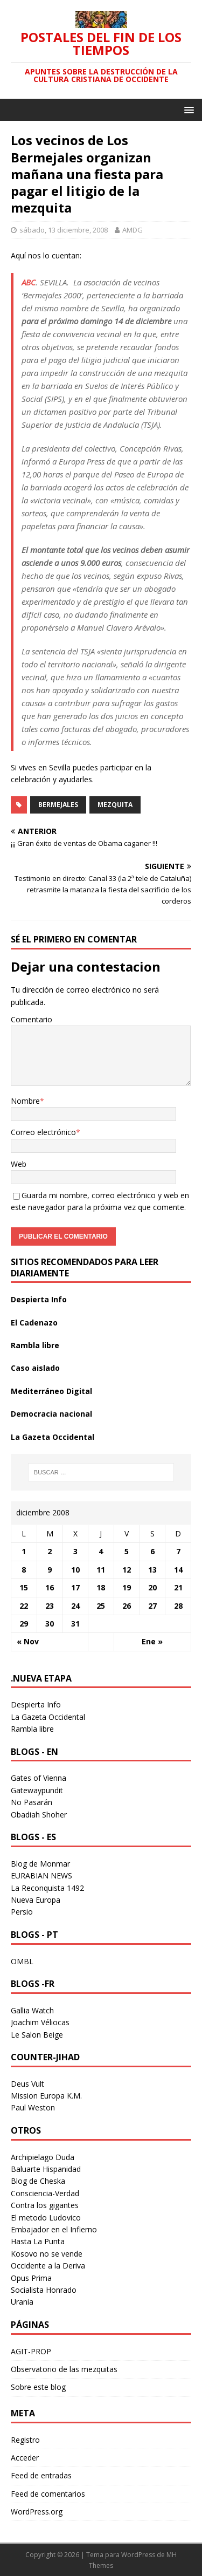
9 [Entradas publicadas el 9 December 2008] (49, 1569)
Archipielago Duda (42, 2157)
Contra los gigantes (45, 2205)
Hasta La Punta (38, 2241)
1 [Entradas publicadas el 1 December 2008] (24, 1551)
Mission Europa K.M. (46, 2095)
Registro (25, 2440)
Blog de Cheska (38, 2181)
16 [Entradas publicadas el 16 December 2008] (49, 1587)
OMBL (22, 1961)
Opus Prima (31, 2278)
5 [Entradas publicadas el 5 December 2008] (126, 1551)
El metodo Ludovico (46, 2217)
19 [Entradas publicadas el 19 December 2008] (126, 1587)
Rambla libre (35, 1345)
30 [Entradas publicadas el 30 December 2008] (49, 1623)
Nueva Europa (35, 1900)
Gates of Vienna (38, 1778)
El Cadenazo (34, 1322)
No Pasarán (31, 1802)
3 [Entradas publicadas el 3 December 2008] (75, 1551)
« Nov (28, 1641)
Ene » (152, 1641)
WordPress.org (36, 2511)
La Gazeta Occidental (52, 1437)
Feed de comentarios (48, 2494)
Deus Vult (27, 2084)
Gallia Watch (32, 2010)
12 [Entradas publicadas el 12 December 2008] (126, 1569)
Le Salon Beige (37, 2035)
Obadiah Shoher (39, 1814)
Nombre (25, 1101)
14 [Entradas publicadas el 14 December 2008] (178, 1569)
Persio (22, 1912)
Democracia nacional (51, 1414)
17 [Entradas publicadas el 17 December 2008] (75, 1587)
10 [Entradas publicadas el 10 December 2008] (75, 1569)
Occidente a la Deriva (48, 2265)
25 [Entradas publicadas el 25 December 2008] (100, 1606)
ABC (29, 282)
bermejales (58, 804)
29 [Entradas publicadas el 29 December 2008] (23, 1623)
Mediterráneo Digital (51, 1391)
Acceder (25, 2457)
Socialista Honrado (43, 2290)
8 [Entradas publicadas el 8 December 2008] (24, 1569)
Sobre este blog (38, 2387)
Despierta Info (39, 1299)
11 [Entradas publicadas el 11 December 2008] (100, 1569)
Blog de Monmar (40, 1863)
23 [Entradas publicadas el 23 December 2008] (49, 1606)
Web (18, 1164)
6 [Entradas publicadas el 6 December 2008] (152, 1551)
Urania (22, 2302)
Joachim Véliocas (40, 2022)
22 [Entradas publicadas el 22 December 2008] (23, 1606)
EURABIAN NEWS (41, 1875)
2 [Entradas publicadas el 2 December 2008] (49, 1551)
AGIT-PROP (31, 2351)
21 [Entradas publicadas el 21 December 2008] (178, 1587)
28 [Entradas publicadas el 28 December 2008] (178, 1606)
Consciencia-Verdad (45, 2193)
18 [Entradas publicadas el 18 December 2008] (100, 1587)
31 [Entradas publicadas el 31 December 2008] (75, 1623)
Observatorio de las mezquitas (64, 2369)
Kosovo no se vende (46, 2254)
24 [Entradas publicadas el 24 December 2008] (75, 1606)
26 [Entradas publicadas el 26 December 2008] (126, 1606)
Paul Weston (33, 2107)
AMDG (132, 230)
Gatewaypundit (37, 1790)
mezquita (115, 804)
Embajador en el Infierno (54, 2229)
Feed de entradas (41, 2475)
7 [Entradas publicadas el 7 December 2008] (178, 1551)
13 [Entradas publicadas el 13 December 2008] (152, 1569)
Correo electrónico (43, 1132)
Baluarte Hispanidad (46, 2169)
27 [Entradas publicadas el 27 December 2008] (152, 1606)
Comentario (31, 1019)
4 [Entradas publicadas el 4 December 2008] (101, 1551)
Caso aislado (35, 1368)
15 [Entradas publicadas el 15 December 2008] (23, 1587)
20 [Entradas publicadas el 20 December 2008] (152, 1587)
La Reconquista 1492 (47, 1888)
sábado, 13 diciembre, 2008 (63, 230)
